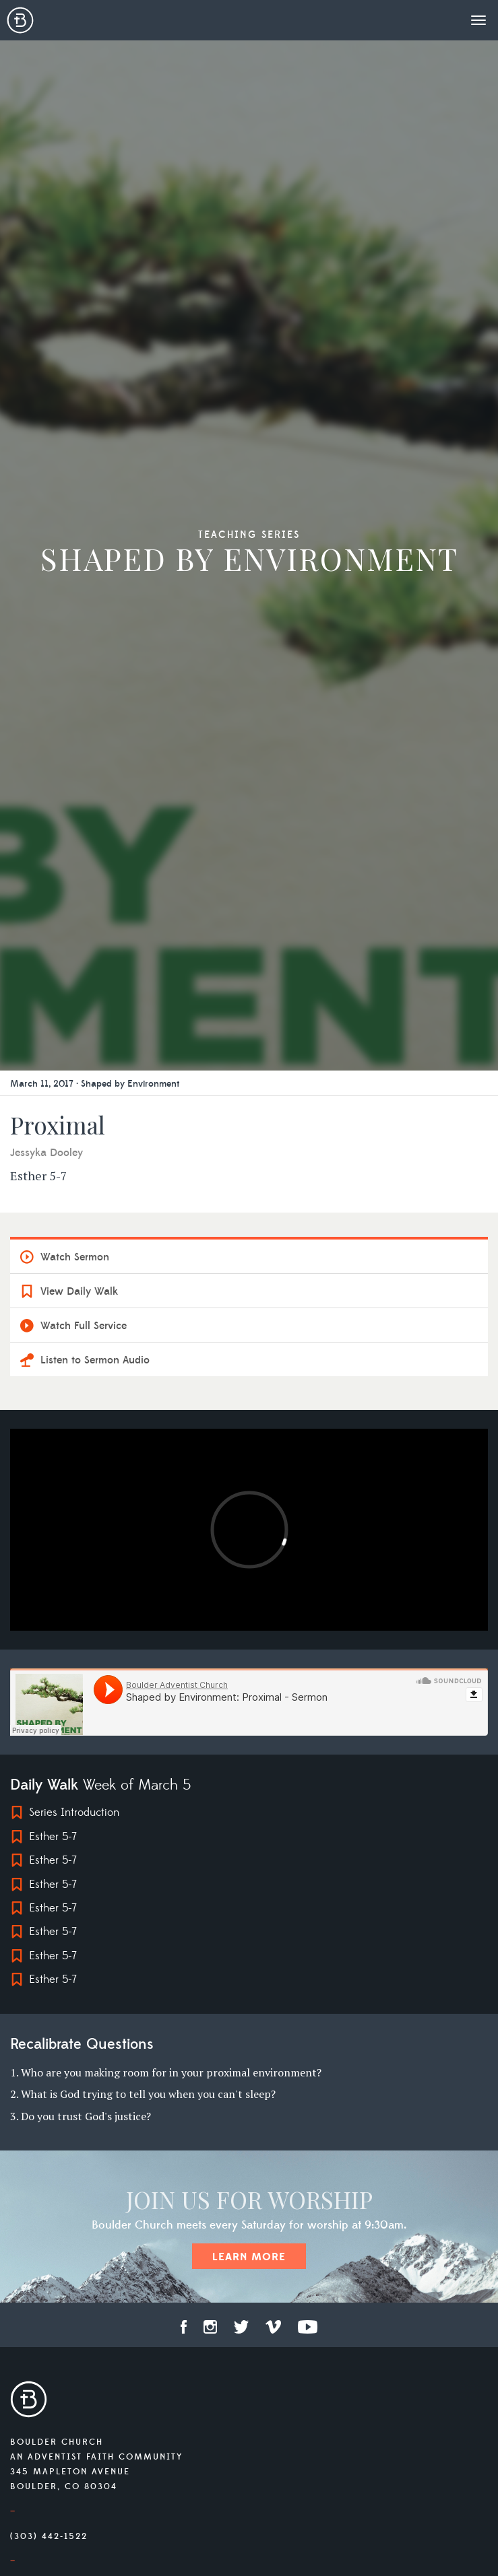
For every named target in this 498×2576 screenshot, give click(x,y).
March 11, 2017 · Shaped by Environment (94, 1084)
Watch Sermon (74, 1257)
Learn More (249, 2257)
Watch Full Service (83, 1325)
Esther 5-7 (53, 1836)
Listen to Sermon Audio (95, 1360)
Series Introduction (74, 1812)
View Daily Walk (79, 1291)
